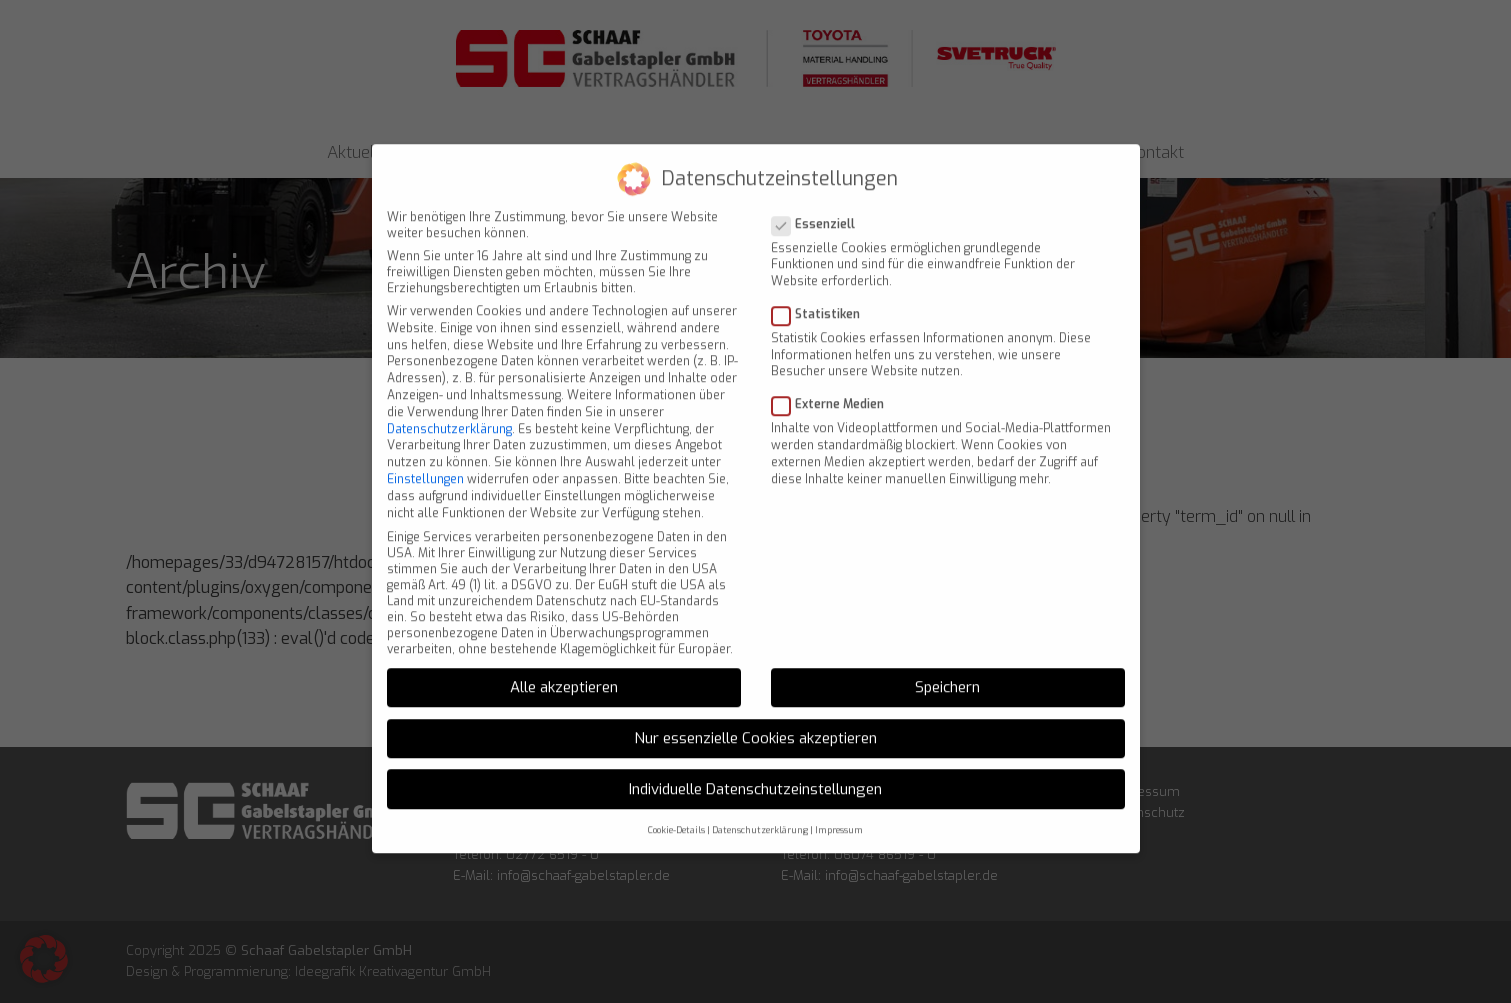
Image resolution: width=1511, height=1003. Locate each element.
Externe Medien (834, 387)
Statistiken (822, 296)
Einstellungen (425, 461)
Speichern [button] (947, 670)
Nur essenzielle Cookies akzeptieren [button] (755, 720)
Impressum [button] (839, 813)
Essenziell (819, 206)
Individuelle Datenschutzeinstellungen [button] (755, 771)
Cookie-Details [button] (676, 813)
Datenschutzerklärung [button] (760, 813)
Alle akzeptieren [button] (564, 670)
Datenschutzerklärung (449, 411)
